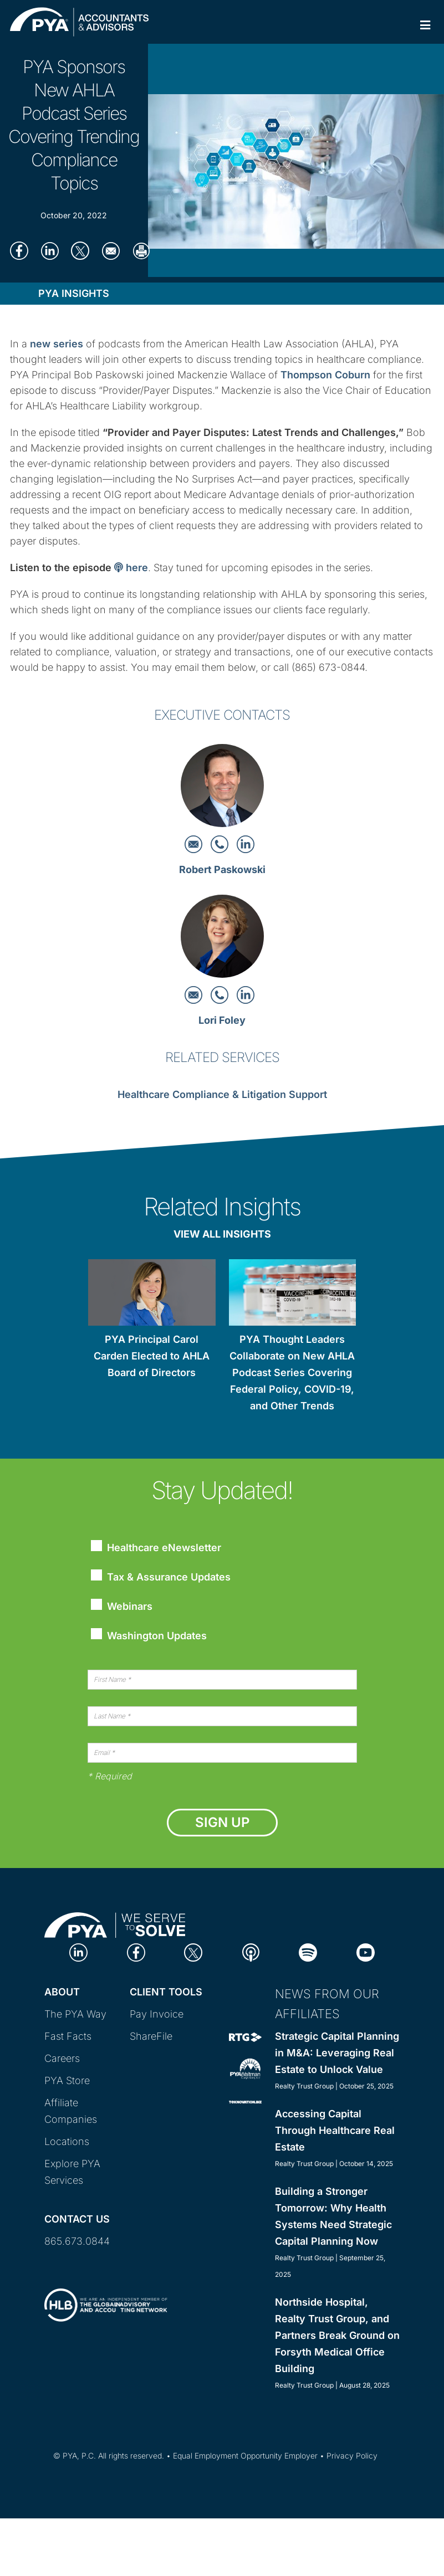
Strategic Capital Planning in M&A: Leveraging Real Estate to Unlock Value (337, 2052)
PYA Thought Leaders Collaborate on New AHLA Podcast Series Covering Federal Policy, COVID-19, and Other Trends (292, 1372)
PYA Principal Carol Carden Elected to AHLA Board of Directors (152, 1355)
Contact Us (77, 2219)
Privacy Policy (351, 2455)
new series (56, 344)
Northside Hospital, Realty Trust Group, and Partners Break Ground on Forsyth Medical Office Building (337, 2335)
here (131, 567)
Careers (62, 2058)
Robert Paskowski (222, 869)
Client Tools (166, 1992)
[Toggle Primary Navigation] (425, 25)
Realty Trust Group (304, 2086)
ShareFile (151, 2036)
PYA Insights (73, 293)
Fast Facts (67, 2036)
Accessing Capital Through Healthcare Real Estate (335, 2130)
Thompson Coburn (325, 375)
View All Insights (222, 1234)
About (62, 1992)
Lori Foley (222, 1020)
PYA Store (67, 2080)
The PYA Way (75, 2014)
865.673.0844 (77, 2241)
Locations (66, 2141)
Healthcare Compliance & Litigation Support (222, 1094)
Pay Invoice (156, 2014)
